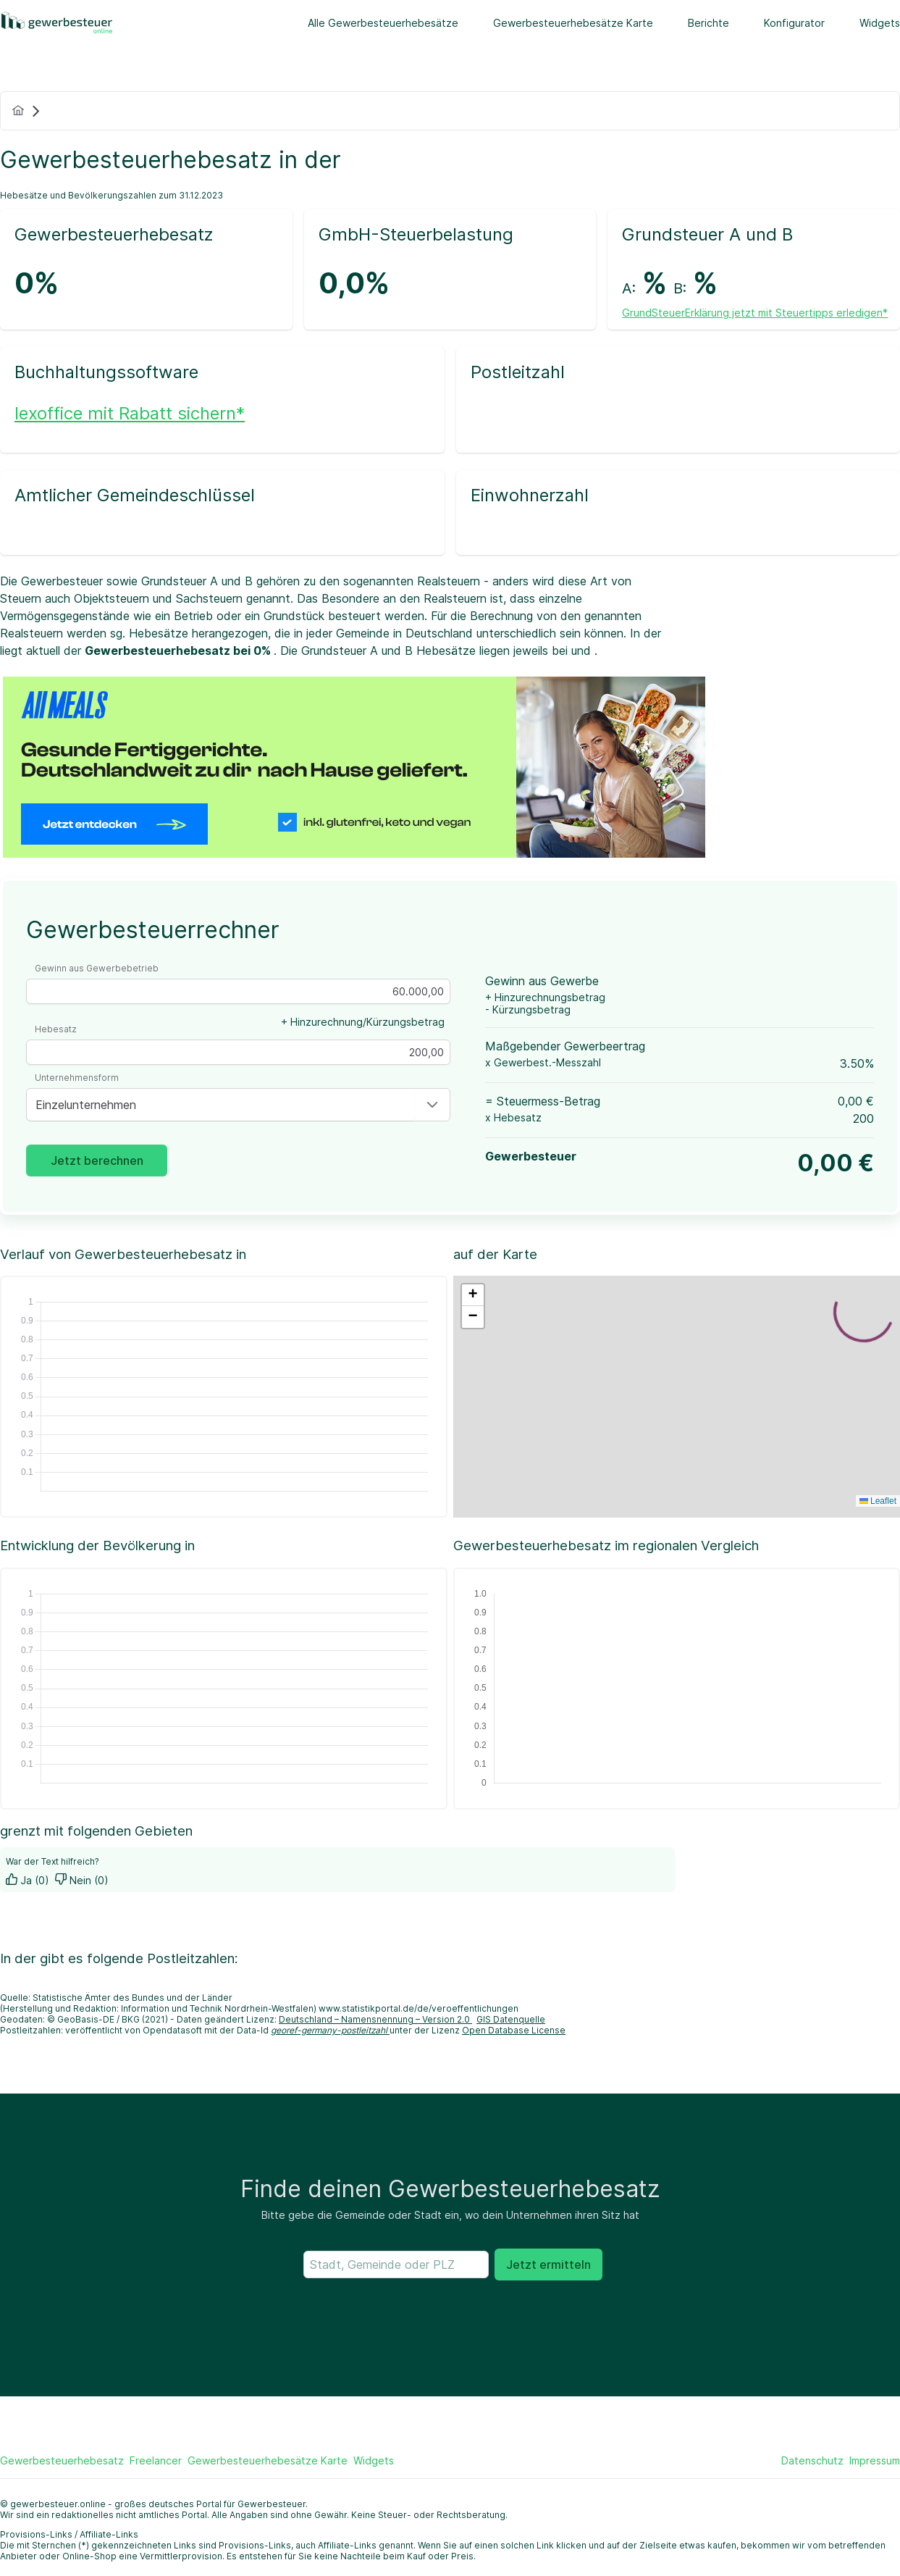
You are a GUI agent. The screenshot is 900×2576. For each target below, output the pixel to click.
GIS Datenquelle (510, 2019)
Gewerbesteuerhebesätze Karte (573, 23)
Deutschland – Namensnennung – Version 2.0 (375, 2019)
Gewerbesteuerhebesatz (62, 2460)
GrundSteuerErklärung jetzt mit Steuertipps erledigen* (755, 312)
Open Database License (513, 2030)
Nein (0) (82, 1879)
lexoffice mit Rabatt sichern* (129, 413)
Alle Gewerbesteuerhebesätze (383, 23)
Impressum (874, 2460)
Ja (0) (27, 1879)
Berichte (708, 23)
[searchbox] (396, 2264)
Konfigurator (794, 23)
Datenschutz (812, 2460)
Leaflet (877, 1501)
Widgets (879, 23)
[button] (432, 1105)
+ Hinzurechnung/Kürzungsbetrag (363, 1022)
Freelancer (156, 2460)
